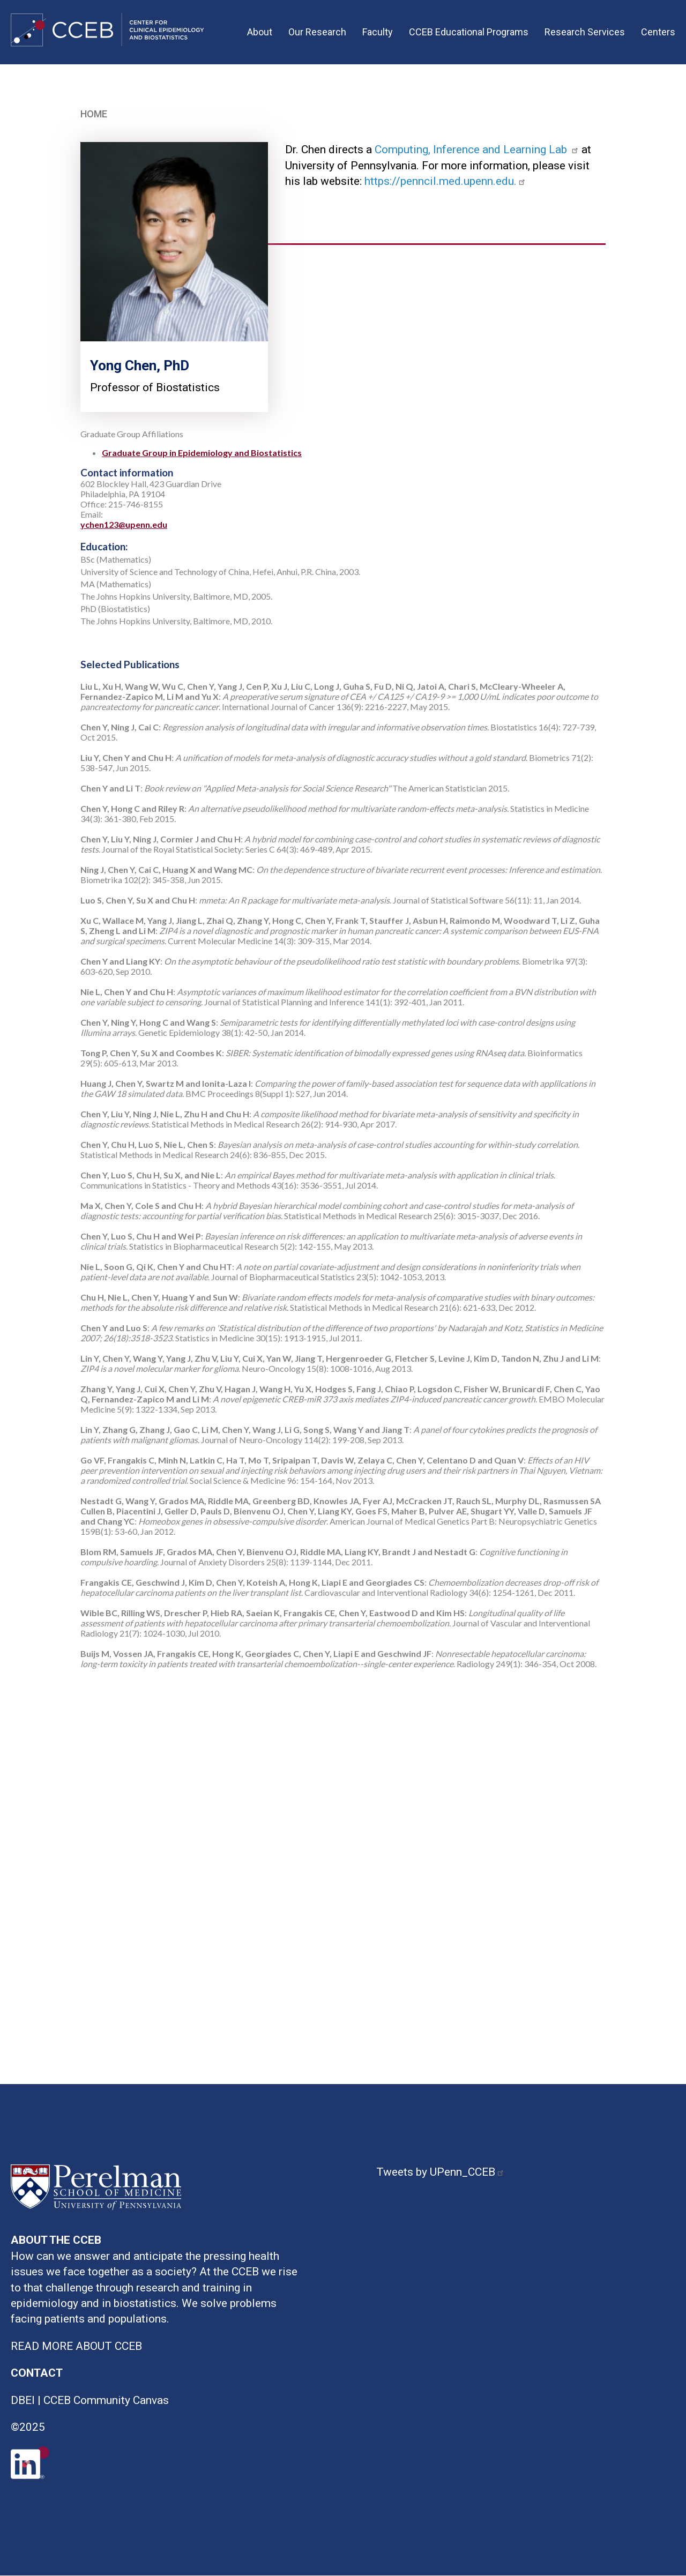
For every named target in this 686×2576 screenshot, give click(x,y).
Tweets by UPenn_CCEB (441, 2172)
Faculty (377, 32)
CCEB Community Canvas (106, 2400)
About (259, 32)
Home (93, 114)
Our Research (317, 32)
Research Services (585, 32)
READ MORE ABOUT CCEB (76, 2346)
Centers (658, 32)
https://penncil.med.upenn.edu (439, 181)
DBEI (23, 2400)
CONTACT (37, 2372)
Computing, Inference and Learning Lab (478, 149)
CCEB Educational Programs (468, 32)
